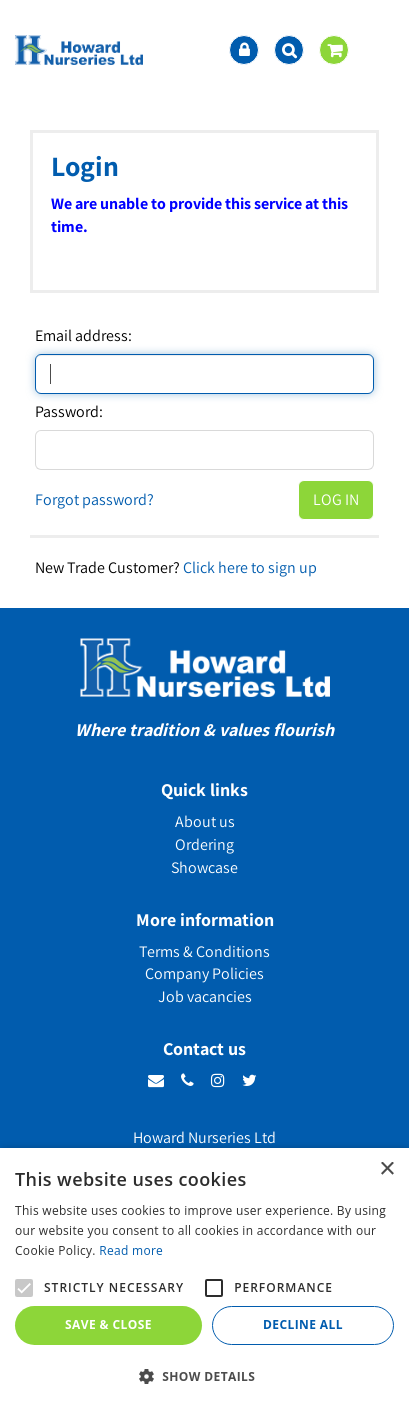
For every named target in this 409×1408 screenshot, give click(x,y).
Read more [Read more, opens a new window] (131, 1250)
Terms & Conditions (204, 951)
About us (205, 821)
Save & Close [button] (108, 1324)
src (289, 50)
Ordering (204, 844)
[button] (204, 1375)
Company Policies (204, 973)
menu (379, 50)
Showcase (204, 867)
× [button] (386, 1169)
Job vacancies (205, 996)
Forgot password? (94, 499)
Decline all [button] (303, 1324)
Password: (69, 412)
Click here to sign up (250, 567)
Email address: (83, 336)
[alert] (204, 1278)
